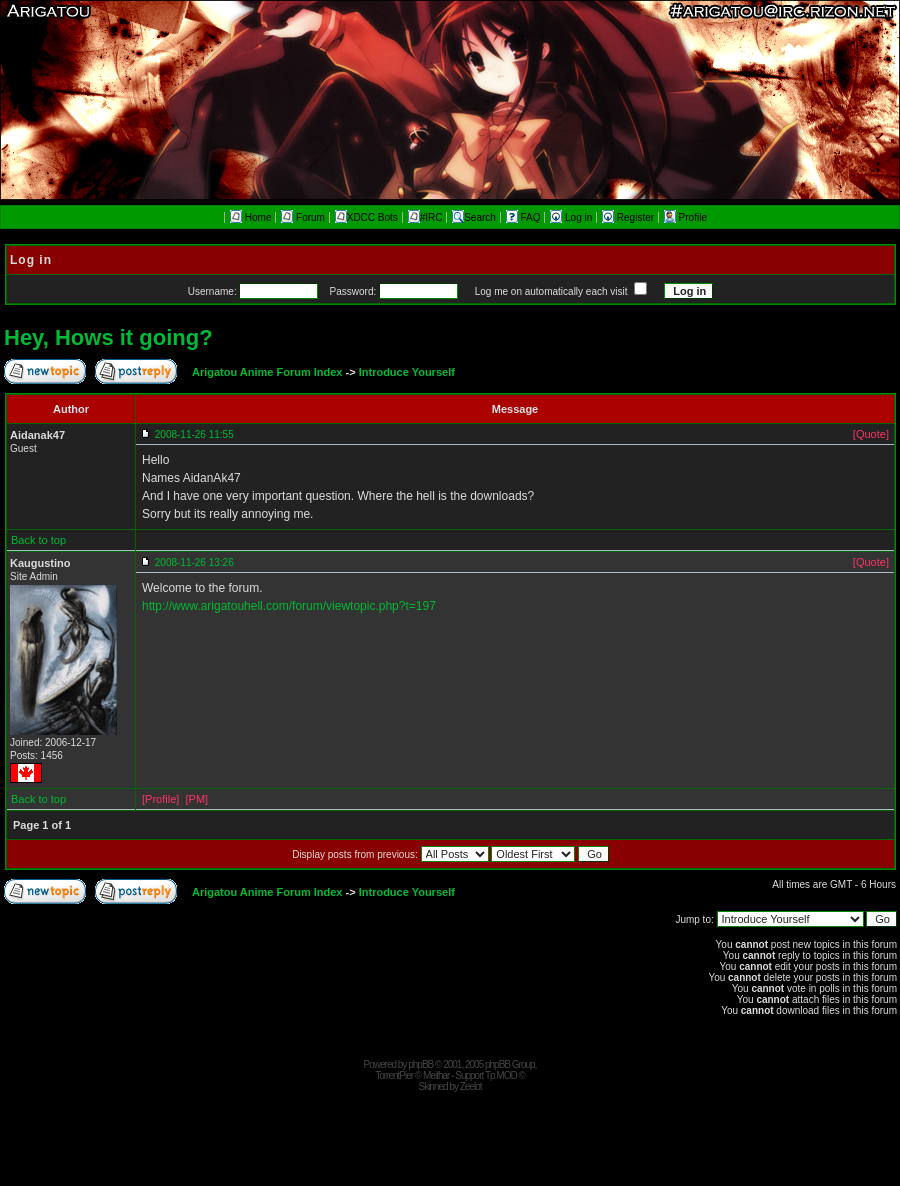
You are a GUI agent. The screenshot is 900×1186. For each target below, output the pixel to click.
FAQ (525, 217)
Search (474, 217)
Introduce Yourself (407, 372)
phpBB (420, 1064)
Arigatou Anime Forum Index (267, 372)
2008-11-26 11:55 (194, 434)
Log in (572, 217)
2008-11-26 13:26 (194, 562)
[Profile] (160, 799)
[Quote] (871, 434)
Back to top (38, 540)
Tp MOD (501, 1075)
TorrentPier (394, 1075)
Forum (303, 217)
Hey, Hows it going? (108, 337)
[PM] (196, 799)
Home (250, 217)
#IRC (425, 217)
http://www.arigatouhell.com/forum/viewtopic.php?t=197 (289, 606)
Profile (685, 217)
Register (629, 217)
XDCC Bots (366, 217)
